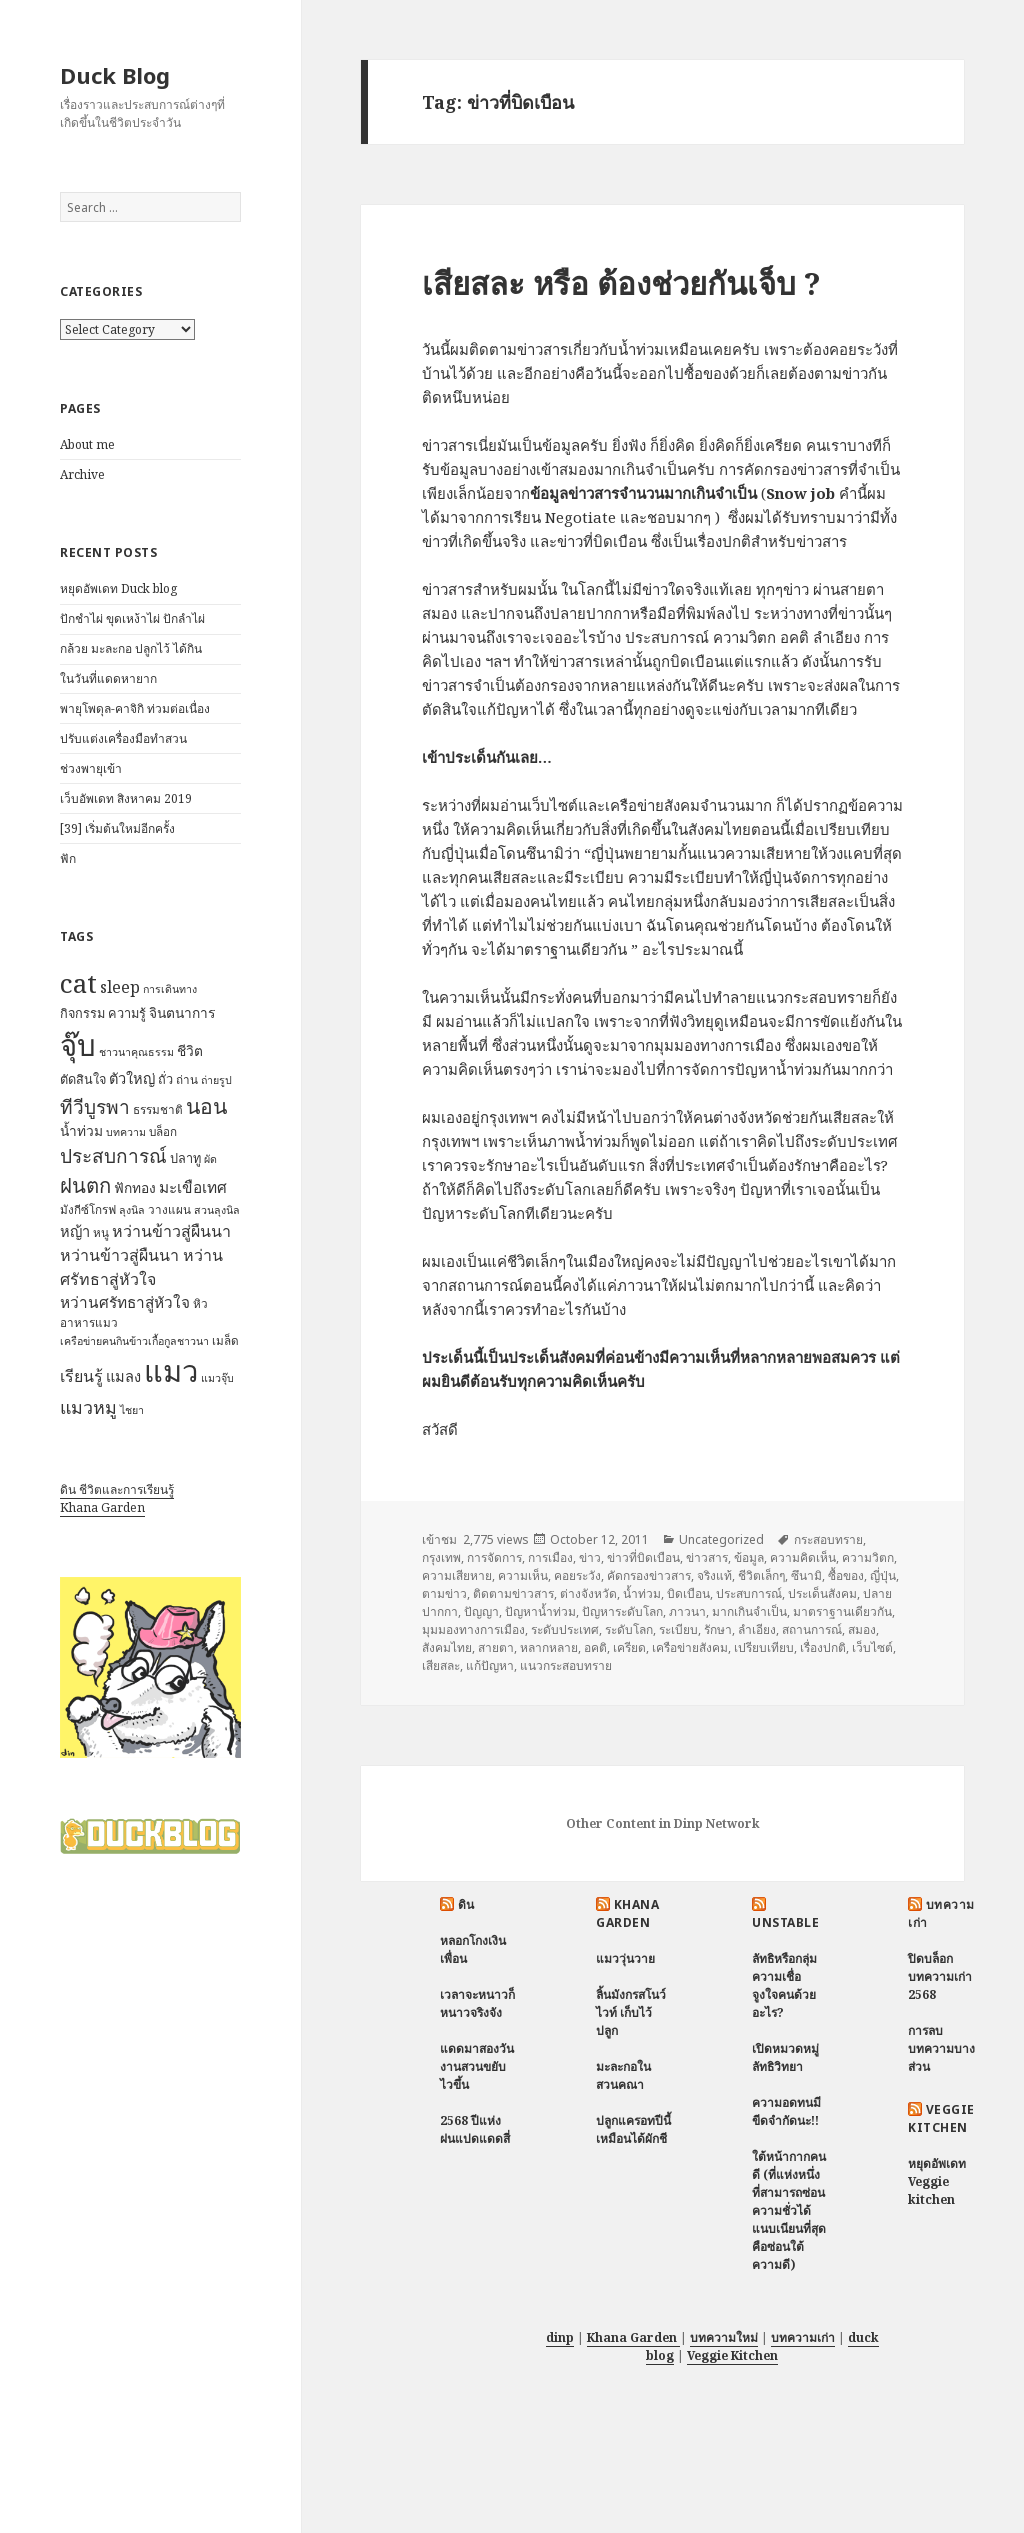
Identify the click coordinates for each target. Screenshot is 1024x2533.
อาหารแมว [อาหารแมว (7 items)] (89, 1322)
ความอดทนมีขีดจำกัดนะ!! (786, 2111)
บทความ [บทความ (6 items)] (126, 1132)
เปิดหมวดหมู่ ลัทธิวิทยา (785, 2057)
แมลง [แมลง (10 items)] (123, 1376)
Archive (82, 474)
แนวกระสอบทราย (566, 1665)
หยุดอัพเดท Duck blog (118, 588)
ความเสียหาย (457, 1575)
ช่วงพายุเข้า (91, 768)
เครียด (629, 1647)
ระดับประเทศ (565, 1629)
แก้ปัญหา (490, 1665)
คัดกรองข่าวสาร (649, 1575)
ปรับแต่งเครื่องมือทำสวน (123, 738)
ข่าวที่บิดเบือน (643, 1557)
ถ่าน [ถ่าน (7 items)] (187, 1079)
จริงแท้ (714, 1575)
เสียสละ (441, 1665)
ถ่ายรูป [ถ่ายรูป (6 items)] (216, 1080)
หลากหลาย (549, 1647)
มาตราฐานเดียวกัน (842, 1611)
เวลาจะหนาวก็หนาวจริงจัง (477, 2003)
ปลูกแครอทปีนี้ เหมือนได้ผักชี (633, 2129)
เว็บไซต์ (872, 1647)
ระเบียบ (678, 1629)
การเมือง (550, 1557)
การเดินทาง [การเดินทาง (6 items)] (170, 989)
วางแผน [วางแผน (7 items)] (169, 1209)
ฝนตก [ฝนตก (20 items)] (85, 1185)
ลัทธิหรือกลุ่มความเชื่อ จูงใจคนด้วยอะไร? (784, 1985)
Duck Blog (115, 75)
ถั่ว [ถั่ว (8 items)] (165, 1079)
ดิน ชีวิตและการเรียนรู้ (117, 1489)
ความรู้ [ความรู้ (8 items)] (127, 1013)
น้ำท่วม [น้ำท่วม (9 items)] (81, 1130)
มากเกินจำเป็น (749, 1611)
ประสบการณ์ (749, 1593)
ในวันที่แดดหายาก (108, 678)
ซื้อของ (846, 1575)
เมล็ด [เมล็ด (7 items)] (225, 1340)
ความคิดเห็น (803, 1557)
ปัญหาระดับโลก (622, 1611)
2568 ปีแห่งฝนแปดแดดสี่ (475, 2129)
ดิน (466, 1904)
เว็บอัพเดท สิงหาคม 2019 (126, 798)
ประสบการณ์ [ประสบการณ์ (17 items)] (113, 1156)
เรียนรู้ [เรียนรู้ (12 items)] (81, 1376)
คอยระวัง (577, 1575)
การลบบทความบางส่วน (941, 2048)
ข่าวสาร (707, 1557)
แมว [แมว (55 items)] (171, 1371)
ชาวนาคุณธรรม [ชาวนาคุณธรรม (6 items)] (136, 1052)
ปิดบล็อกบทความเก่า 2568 (940, 1976)
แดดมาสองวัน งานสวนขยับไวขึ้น (477, 2066)
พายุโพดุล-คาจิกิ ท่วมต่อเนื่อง (135, 708)
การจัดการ (494, 1557)
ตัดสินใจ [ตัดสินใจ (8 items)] (83, 1079)
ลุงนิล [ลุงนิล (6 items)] (132, 1210)
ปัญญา (481, 1611)
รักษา (718, 1629)
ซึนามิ (806, 1575)
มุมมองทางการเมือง (473, 1629)
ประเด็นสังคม (822, 1593)
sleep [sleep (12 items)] (120, 987)
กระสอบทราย (828, 1539)
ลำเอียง (757, 1629)
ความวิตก (868, 1557)
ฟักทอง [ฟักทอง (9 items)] (135, 1187)
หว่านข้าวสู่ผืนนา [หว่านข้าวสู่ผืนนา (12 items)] (171, 1231)
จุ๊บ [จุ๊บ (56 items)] (78, 1045)
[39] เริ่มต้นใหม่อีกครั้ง (117, 828)
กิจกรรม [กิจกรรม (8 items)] (82, 1013)
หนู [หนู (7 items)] (101, 1232)
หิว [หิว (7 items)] (200, 1303)
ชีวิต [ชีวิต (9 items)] (190, 1050)
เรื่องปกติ (823, 1647)
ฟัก (68, 858)
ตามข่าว (444, 1593)
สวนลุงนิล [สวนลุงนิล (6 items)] (217, 1210)
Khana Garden (102, 1507)
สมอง (862, 1629)
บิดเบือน (688, 1593)
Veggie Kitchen (941, 2118)
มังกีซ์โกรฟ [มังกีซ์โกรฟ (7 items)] (88, 1209)
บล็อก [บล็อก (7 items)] (163, 1131)
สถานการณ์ (812, 1629)
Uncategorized (721, 1539)
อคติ (595, 1647)
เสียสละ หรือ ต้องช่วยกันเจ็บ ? (621, 283)
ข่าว (590, 1557)
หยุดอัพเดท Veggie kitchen (937, 2181)
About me (87, 444)
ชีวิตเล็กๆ (761, 1575)
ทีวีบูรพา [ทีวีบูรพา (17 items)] (95, 1107)
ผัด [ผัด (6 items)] (210, 1159)
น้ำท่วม (642, 1593)
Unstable (785, 1922)
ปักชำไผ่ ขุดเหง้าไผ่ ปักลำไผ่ (132, 618)
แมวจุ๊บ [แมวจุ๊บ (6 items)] (217, 1378)
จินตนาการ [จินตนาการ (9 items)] (182, 1012)
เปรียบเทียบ (764, 1647)
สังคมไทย (447, 1647)
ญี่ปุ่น (883, 1575)
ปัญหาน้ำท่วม (540, 1611)
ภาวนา (687, 1611)
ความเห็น (523, 1575)
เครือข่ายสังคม (690, 1647)
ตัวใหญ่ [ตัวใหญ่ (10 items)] (132, 1078)
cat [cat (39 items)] (78, 983)
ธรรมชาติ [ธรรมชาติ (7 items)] (158, 1109)
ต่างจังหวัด (588, 1593)
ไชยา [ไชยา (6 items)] (132, 1410)
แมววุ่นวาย (625, 1958)
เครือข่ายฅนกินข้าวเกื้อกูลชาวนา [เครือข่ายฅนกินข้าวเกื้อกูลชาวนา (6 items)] (134, 1341)
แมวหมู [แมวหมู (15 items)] (88, 1407)
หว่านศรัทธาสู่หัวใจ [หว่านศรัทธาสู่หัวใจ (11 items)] (125, 1302)
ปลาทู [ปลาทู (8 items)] (185, 1158)
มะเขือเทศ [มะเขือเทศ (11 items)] (193, 1187)
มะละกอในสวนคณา (623, 2075)
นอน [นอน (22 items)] (206, 1105)
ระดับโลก (629, 1629)
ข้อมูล (749, 1557)
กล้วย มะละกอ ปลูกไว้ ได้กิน (131, 648)
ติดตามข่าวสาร (513, 1593)
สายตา (496, 1647)
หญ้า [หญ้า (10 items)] (75, 1231)
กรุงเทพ (441, 1557)
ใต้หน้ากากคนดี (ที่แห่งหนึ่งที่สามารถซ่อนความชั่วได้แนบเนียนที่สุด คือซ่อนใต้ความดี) (789, 2210)
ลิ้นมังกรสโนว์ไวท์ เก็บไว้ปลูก (631, 2012)
